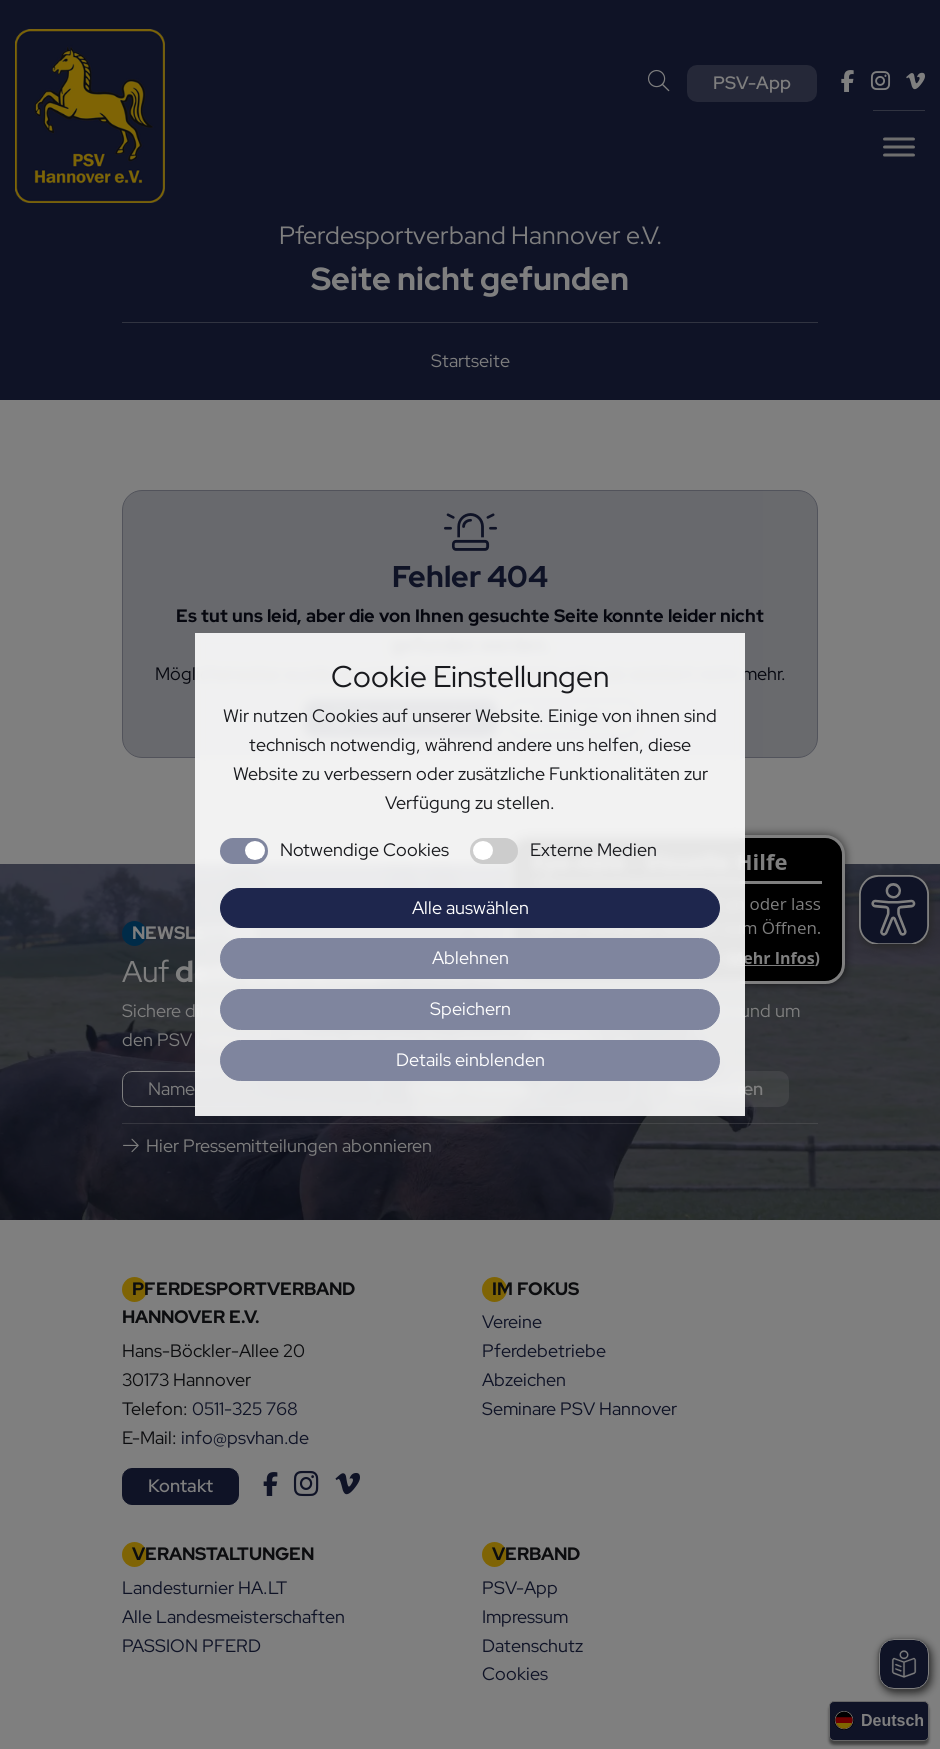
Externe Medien (593, 849)
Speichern (470, 1008)
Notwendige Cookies (364, 849)
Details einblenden (470, 1059)
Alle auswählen (470, 907)
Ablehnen (470, 957)
